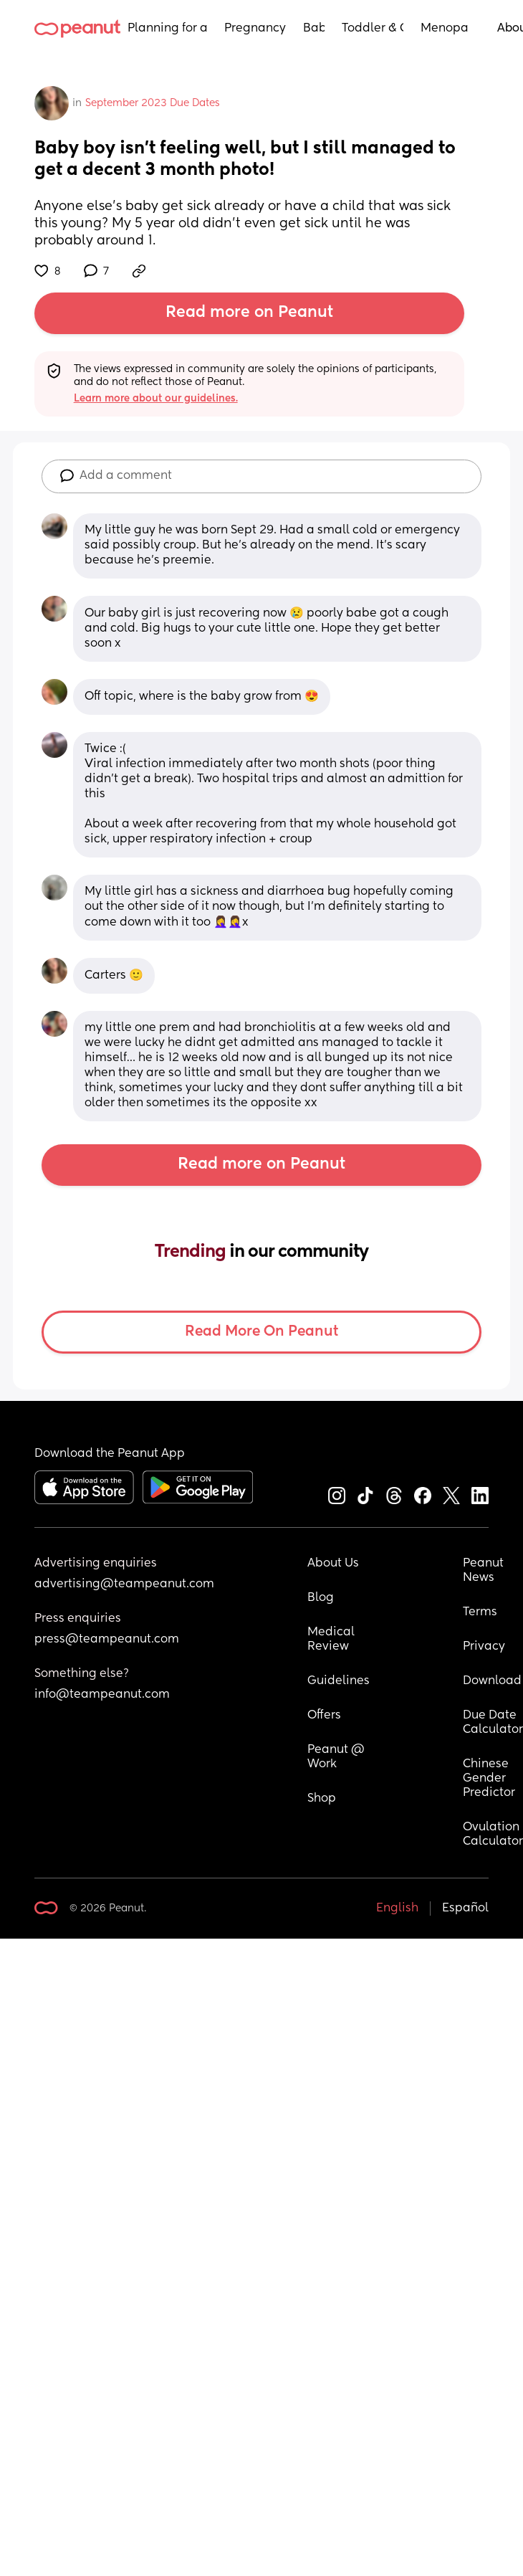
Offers (324, 1715)
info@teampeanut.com (102, 1695)
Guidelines (338, 1681)
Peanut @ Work (337, 1757)
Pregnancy (255, 28)
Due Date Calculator (493, 1723)
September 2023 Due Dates (152, 103)
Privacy (484, 1647)
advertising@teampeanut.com (124, 1584)
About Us (333, 1563)
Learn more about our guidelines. (156, 399)
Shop (321, 1799)
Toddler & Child (373, 28)
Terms (480, 1612)
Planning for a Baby (167, 28)
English (397, 1908)
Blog (320, 1598)
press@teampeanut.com (106, 1639)
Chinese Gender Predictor (489, 1779)
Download (492, 1681)
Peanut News (485, 1571)
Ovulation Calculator (493, 1835)
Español (465, 1908)
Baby (314, 28)
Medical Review (332, 1640)
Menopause (445, 28)
